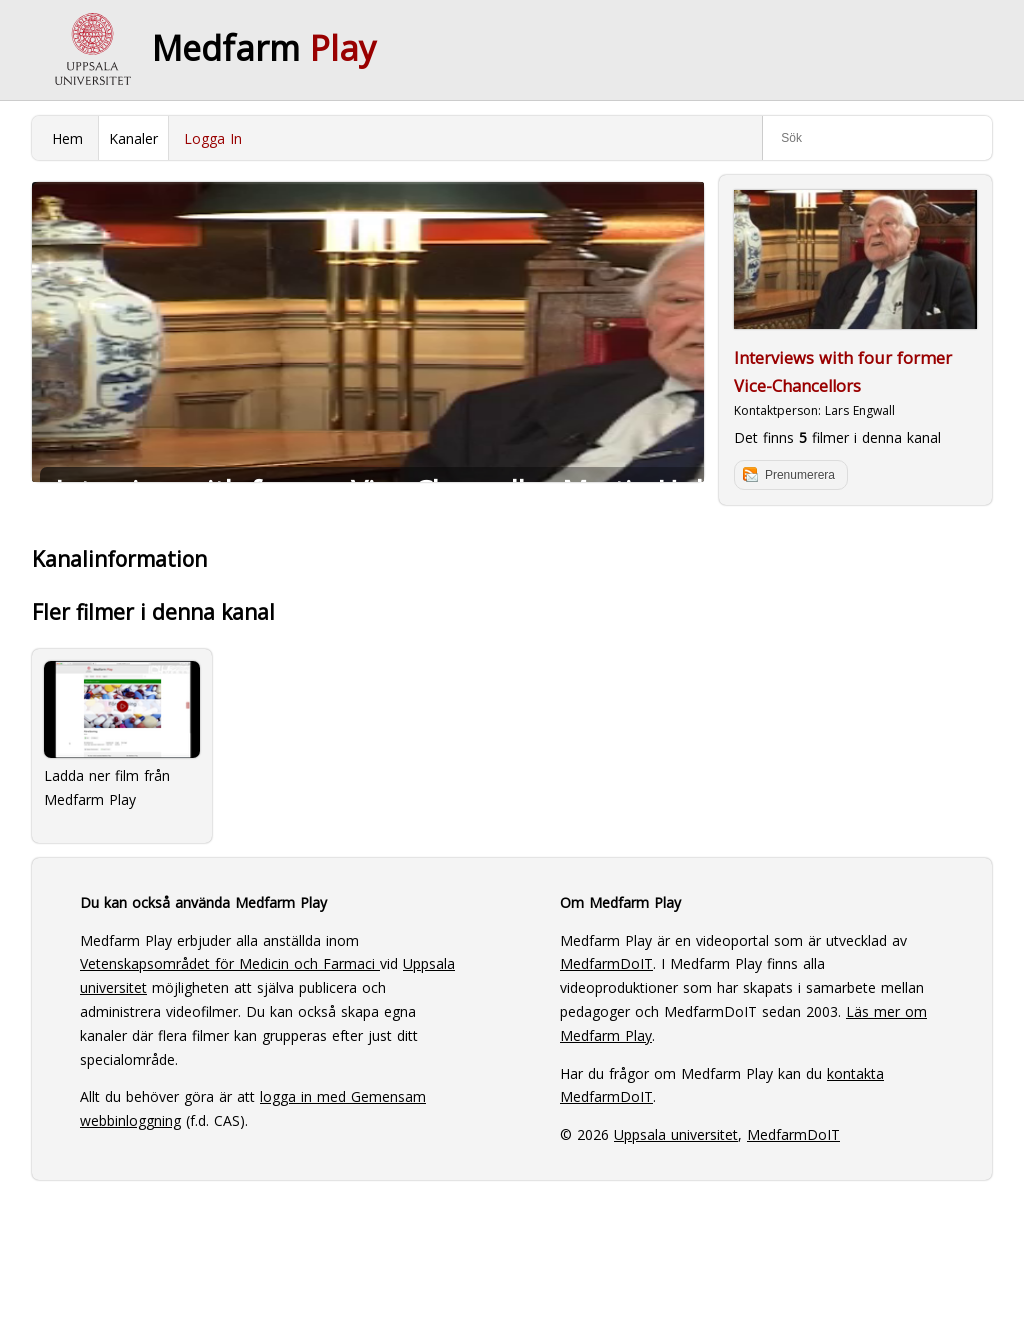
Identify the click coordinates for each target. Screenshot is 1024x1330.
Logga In (213, 138)
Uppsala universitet (676, 1134)
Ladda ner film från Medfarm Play (122, 735)
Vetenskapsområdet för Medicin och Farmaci (230, 963)
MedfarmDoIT (606, 963)
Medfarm (264, 48)
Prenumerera (800, 475)
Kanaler (133, 138)
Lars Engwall (860, 410)
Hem (67, 138)
